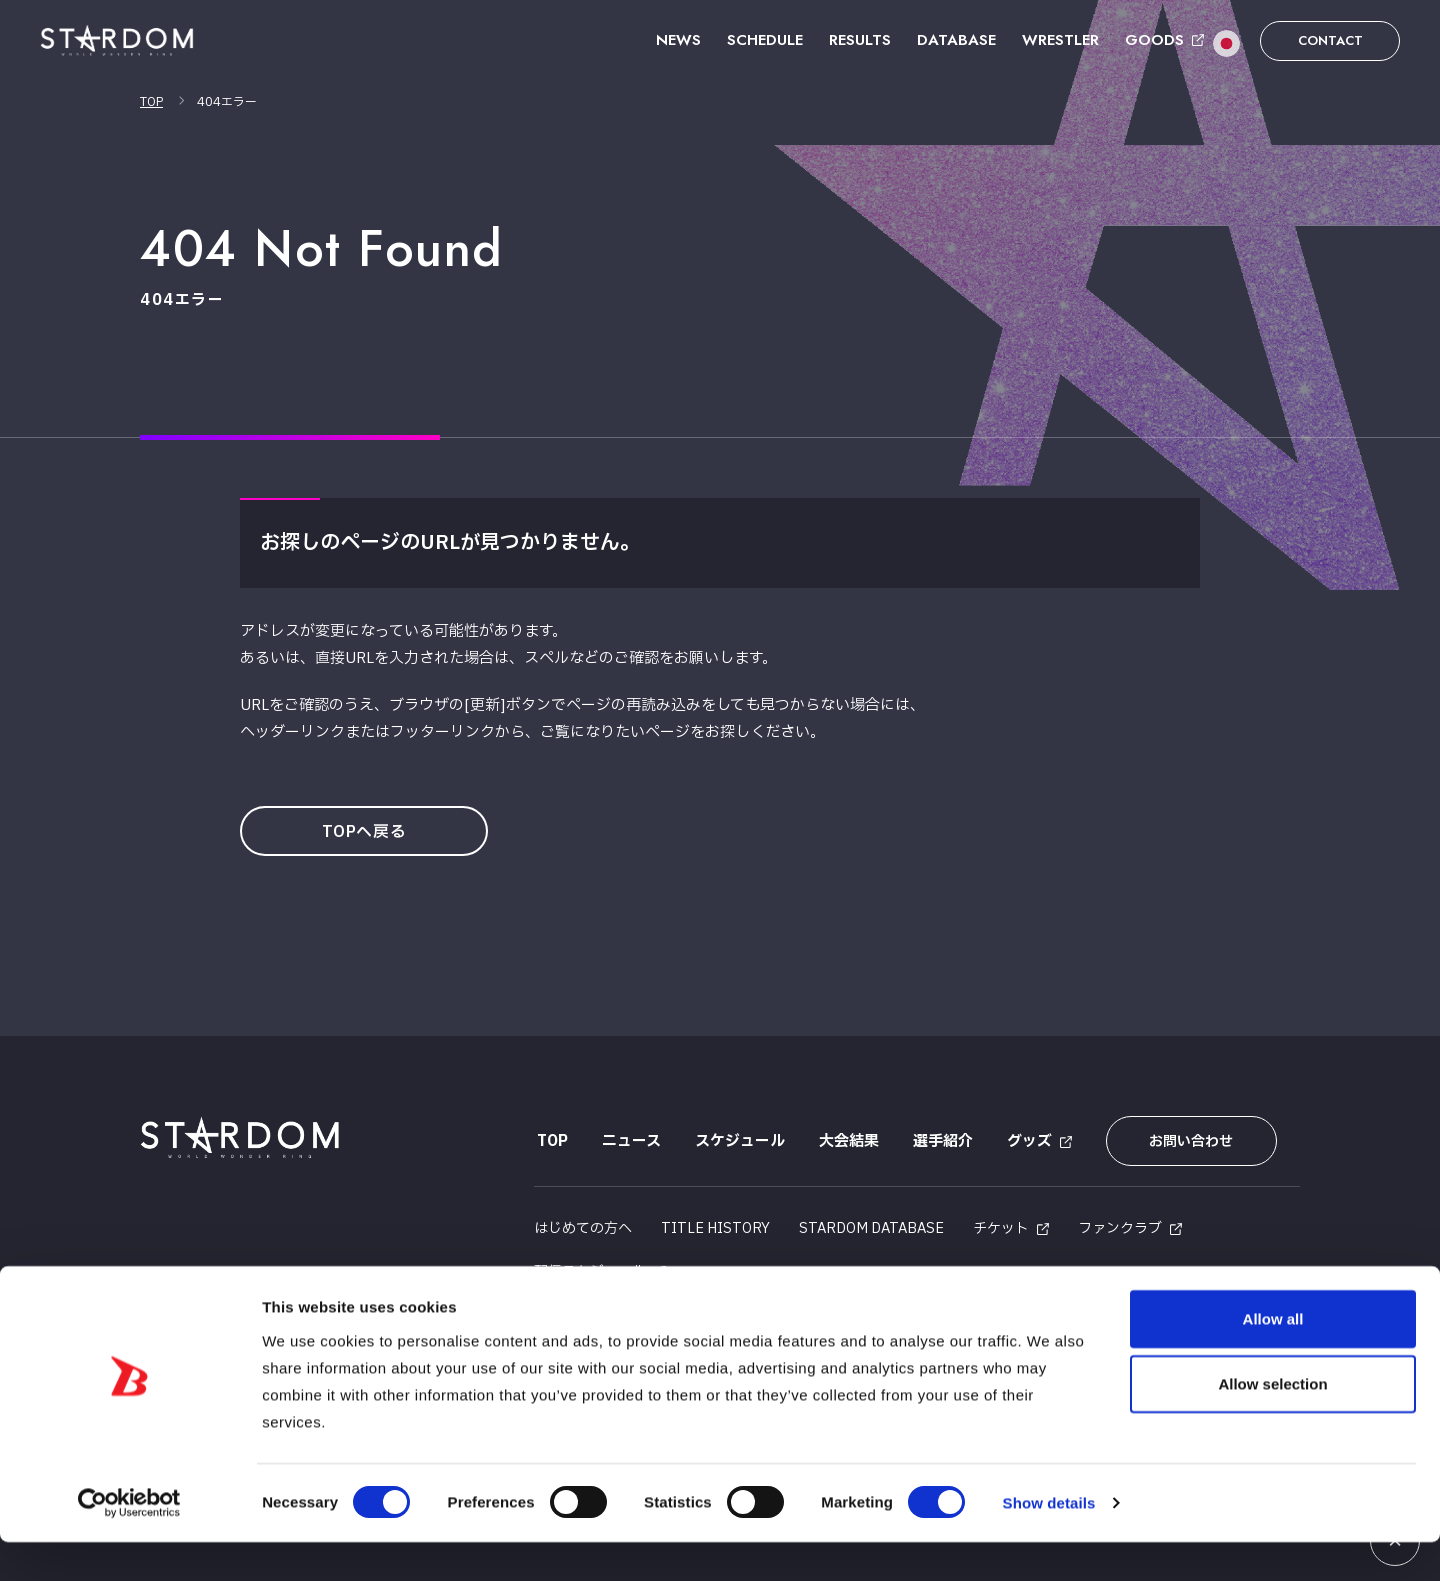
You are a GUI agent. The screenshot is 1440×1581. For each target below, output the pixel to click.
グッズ (1026, 1141)
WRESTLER (1060, 40)
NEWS (678, 40)
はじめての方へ (583, 1223)
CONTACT (1330, 40)
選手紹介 (940, 1141)
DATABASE (956, 40)
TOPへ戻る (368, 832)
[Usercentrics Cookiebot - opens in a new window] (129, 1542)
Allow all (1273, 1356)
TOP (151, 102)
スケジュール (737, 1141)
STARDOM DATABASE (871, 1223)
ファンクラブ (1120, 1223)
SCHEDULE (765, 40)
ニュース (628, 1141)
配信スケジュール (590, 1266)
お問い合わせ (1183, 1141)
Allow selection (1272, 1422)
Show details (1049, 1541)
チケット (1001, 1223)
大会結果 (846, 1141)
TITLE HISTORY (715, 1223)
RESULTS (860, 40)
